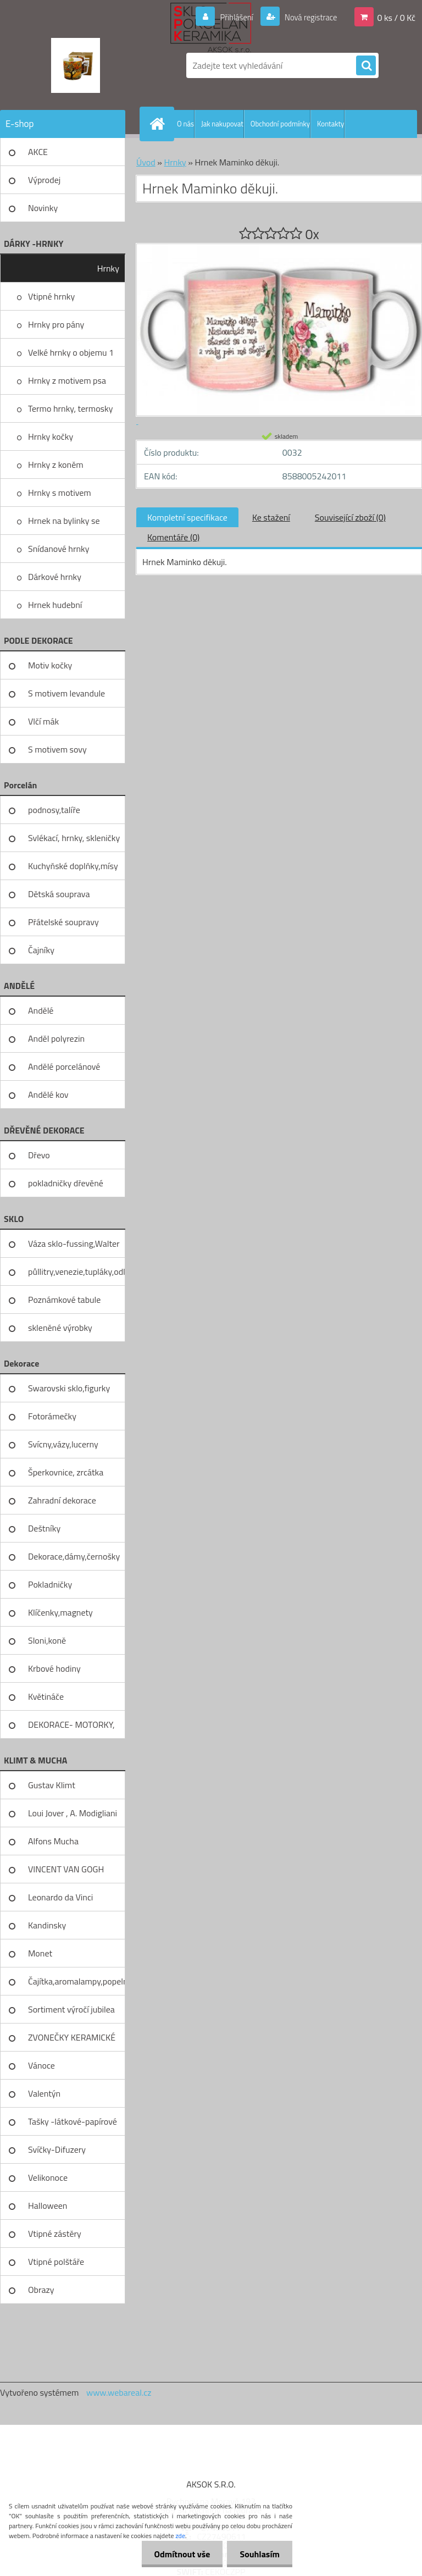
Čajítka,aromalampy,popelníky (76, 1981)
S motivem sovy (57, 749)
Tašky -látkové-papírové (72, 2121)
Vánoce (41, 2065)
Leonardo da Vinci (60, 1897)
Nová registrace (307, 17)
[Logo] (75, 65)
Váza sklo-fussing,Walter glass (74, 1247)
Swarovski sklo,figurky (69, 1388)
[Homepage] (159, 123)
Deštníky (44, 1528)
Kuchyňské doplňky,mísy (73, 865)
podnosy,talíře (54, 809)
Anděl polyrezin (56, 1038)
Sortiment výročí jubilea (71, 2009)
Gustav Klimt (51, 1785)
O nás (185, 123)
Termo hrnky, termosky (70, 408)
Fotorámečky (52, 1416)
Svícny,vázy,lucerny (63, 1444)
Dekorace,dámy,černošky (74, 1556)
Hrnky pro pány (56, 324)
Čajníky (41, 950)
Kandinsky (47, 1925)
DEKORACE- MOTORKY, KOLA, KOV (71, 1728)
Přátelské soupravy (63, 921)
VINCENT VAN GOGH (66, 1869)
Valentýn (44, 2093)
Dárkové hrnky (54, 576)
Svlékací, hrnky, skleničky (74, 837)
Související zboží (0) (350, 517)
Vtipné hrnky (51, 296)
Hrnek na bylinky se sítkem (64, 524)
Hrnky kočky (50, 436)
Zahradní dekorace (62, 1500)
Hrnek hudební (55, 604)
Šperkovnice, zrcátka (65, 1472)
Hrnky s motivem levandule (59, 496)
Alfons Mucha (53, 1841)
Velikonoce (48, 2177)
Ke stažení (271, 517)
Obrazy (41, 2289)
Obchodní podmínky (280, 123)
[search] (366, 66)
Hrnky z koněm (56, 464)
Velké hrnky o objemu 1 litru (71, 356)
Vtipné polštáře (56, 2261)
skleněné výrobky (60, 1327)
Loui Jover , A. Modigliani (72, 1813)
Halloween (47, 2205)
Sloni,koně (47, 1640)
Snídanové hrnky (58, 548)
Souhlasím (258, 2554)
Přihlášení (230, 17)
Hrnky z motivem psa (67, 380)
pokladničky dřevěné (65, 1183)
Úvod (146, 162)
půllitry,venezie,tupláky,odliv (76, 1271)
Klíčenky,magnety (60, 1612)
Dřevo (39, 1155)
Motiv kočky (50, 665)
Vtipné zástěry (54, 2233)
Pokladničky (50, 1584)
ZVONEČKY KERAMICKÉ (71, 2037)
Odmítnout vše (179, 2554)
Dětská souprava (59, 893)
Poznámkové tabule (64, 1299)
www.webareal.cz (119, 2392)
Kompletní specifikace (187, 517)
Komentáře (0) (173, 537)
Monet (40, 1953)
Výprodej (44, 179)
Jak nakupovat (222, 123)
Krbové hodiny (54, 1668)
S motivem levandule (66, 693)
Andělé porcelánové (64, 1066)
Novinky (43, 207)
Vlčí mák (43, 721)
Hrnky (108, 268)
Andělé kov (48, 1094)
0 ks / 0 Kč (396, 17)
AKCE (38, 151)
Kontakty (330, 123)
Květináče (46, 1696)
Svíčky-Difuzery (57, 2149)
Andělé (40, 1010)
